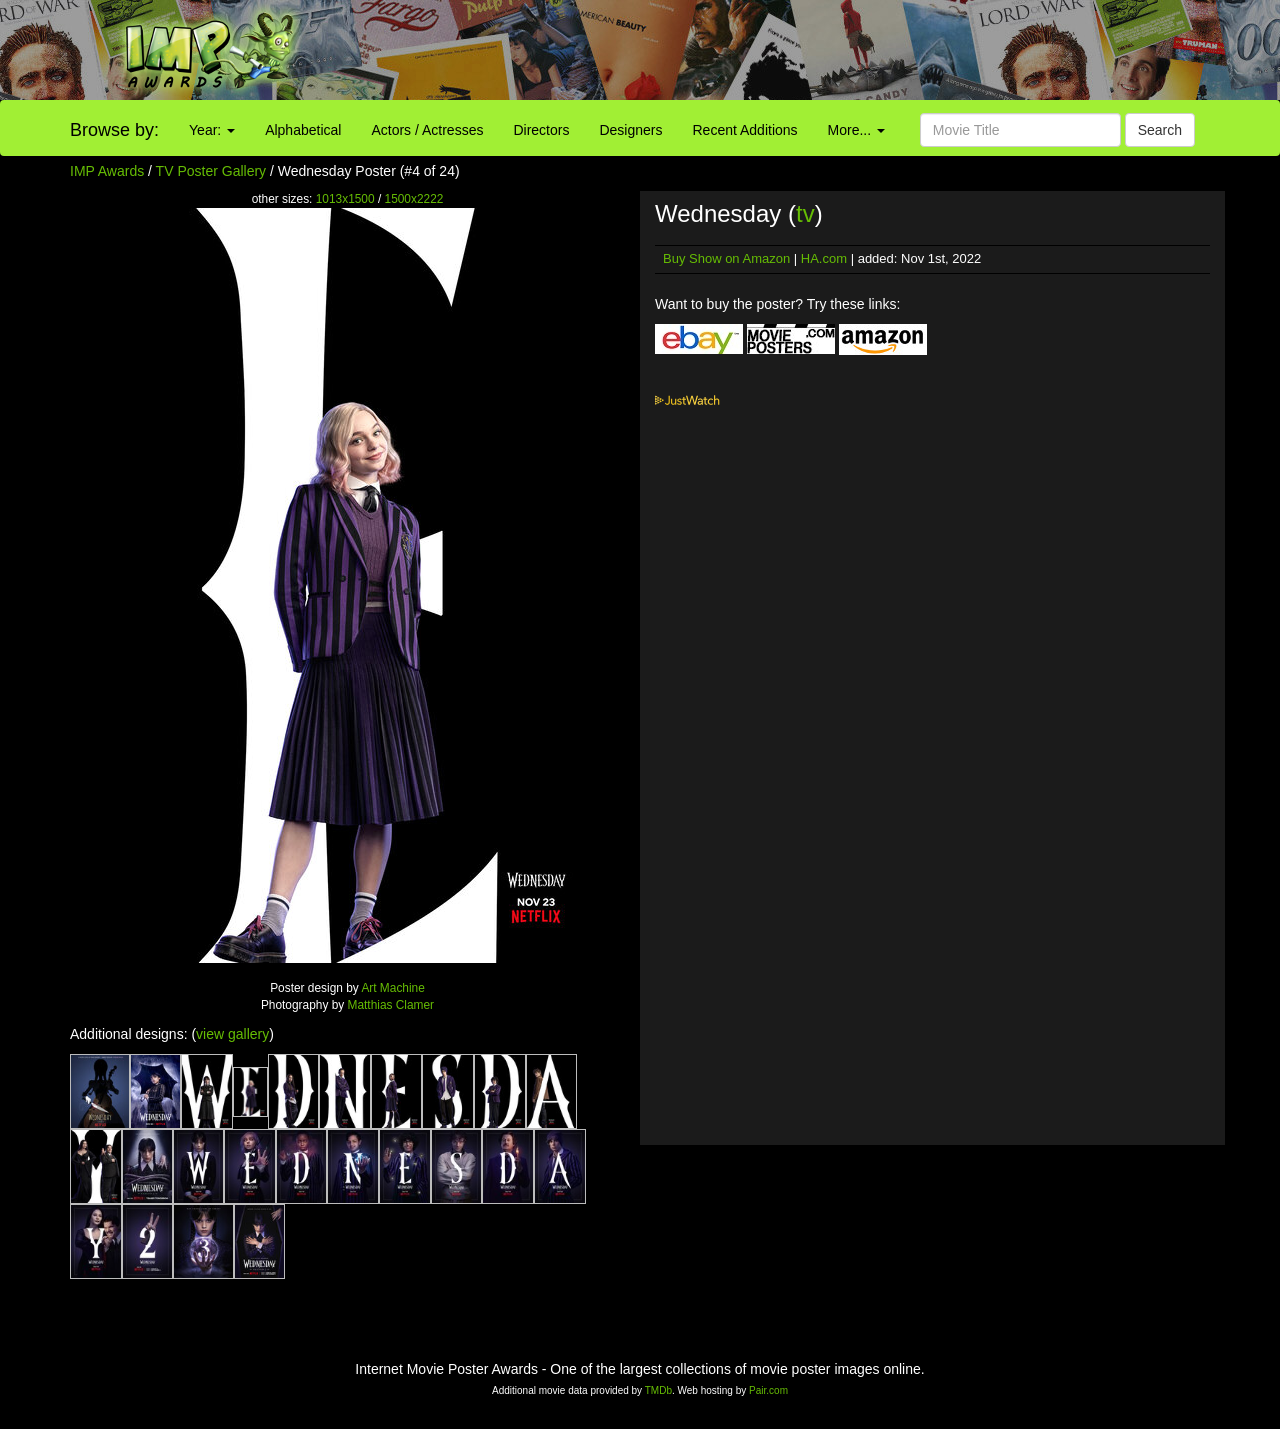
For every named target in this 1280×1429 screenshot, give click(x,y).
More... (856, 130)
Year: (212, 130)
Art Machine (392, 988)
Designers (630, 130)
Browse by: (114, 130)
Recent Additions (745, 130)
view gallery (232, 1034)
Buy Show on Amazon (726, 258)
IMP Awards (107, 171)
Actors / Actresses (427, 130)
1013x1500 (345, 199)
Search (1160, 130)
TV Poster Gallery (211, 171)
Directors (541, 130)
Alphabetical (303, 130)
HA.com (824, 258)
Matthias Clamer (391, 1005)
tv (805, 213)
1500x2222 (414, 199)
